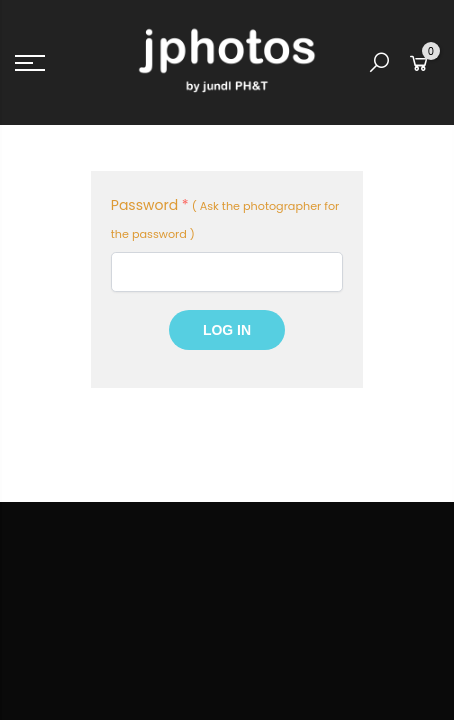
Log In (227, 330)
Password (150, 205)
